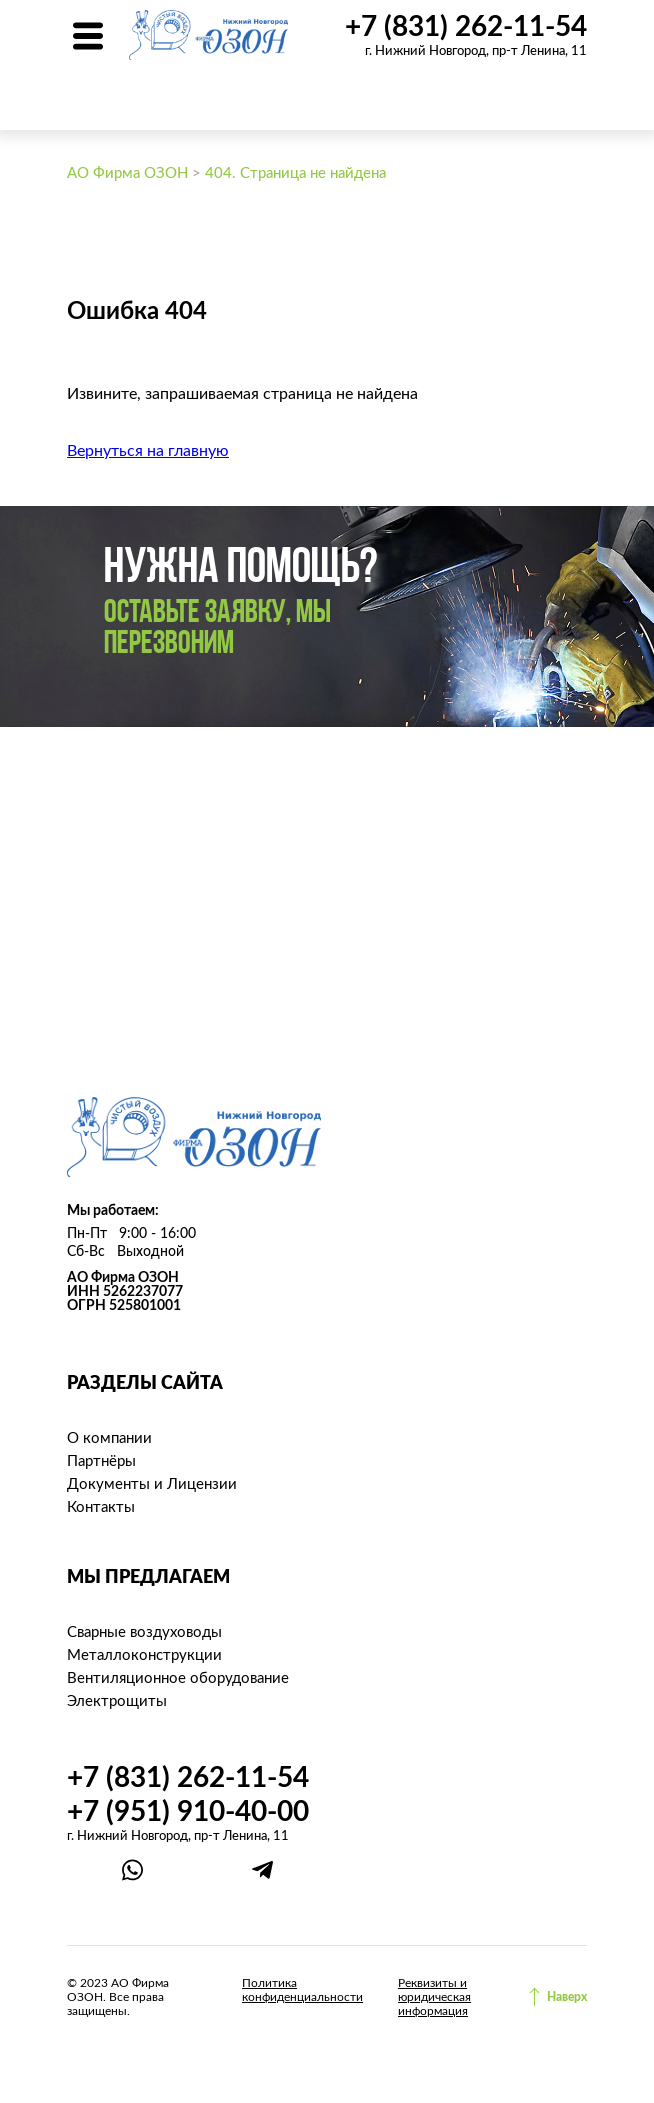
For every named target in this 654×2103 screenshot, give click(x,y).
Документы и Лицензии (152, 1484)
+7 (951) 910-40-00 (188, 1812)
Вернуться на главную (148, 451)
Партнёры (101, 1461)
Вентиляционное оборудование (178, 1678)
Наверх (567, 1997)
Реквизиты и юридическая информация (434, 1997)
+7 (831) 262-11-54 (466, 27)
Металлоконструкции (144, 1655)
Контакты (101, 1507)
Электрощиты (117, 1701)
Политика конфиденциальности (302, 1990)
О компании (109, 1438)
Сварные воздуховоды (144, 1632)
